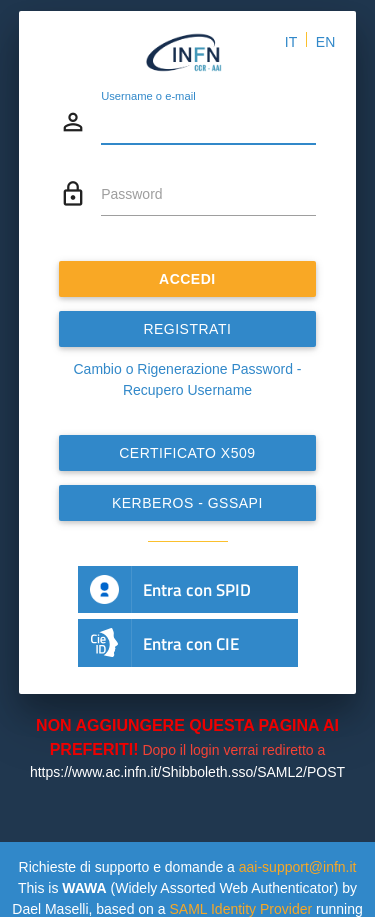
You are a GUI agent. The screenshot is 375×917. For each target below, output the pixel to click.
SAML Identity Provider (240, 909)
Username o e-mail (148, 96)
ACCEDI (187, 279)
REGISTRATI (188, 329)
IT (291, 42)
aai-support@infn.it (298, 867)
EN (325, 42)
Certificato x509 (187, 453)
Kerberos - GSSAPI (187, 503)
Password (131, 194)
